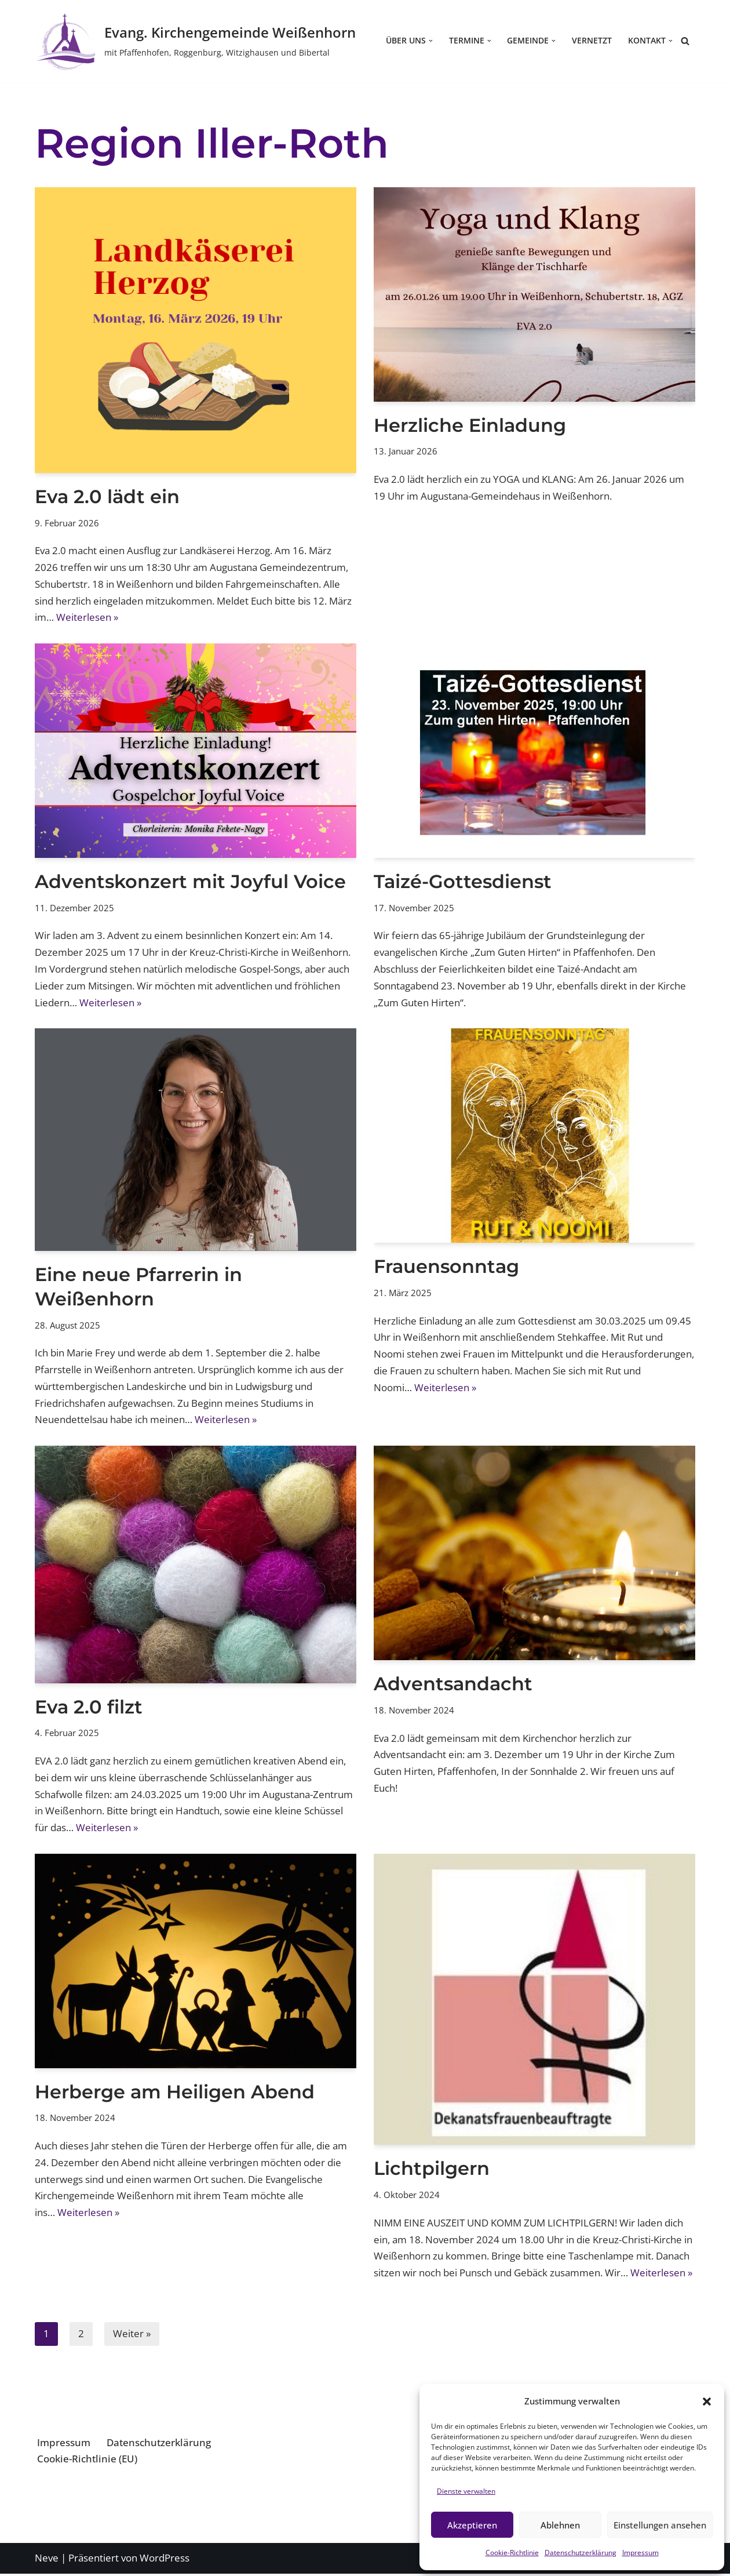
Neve (47, 2560)
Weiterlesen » (87, 617)
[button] (707, 2401)
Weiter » (132, 2336)
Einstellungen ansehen (660, 2525)
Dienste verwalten (466, 2491)
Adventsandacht (453, 1684)
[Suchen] (685, 41)
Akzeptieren (472, 2525)
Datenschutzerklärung (580, 2552)
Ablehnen (560, 2525)
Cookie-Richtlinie (512, 2552)
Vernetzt (592, 40)
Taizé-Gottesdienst (463, 882)
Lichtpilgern (432, 2170)
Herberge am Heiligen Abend (175, 2093)
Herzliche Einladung (470, 425)
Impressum (640, 2552)
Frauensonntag (446, 1267)
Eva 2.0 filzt (89, 1708)
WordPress (164, 2560)
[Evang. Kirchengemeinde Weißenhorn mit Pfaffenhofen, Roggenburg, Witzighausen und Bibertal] (195, 41)
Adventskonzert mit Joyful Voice (190, 882)
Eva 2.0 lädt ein (107, 496)
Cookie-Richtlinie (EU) (87, 2461)
